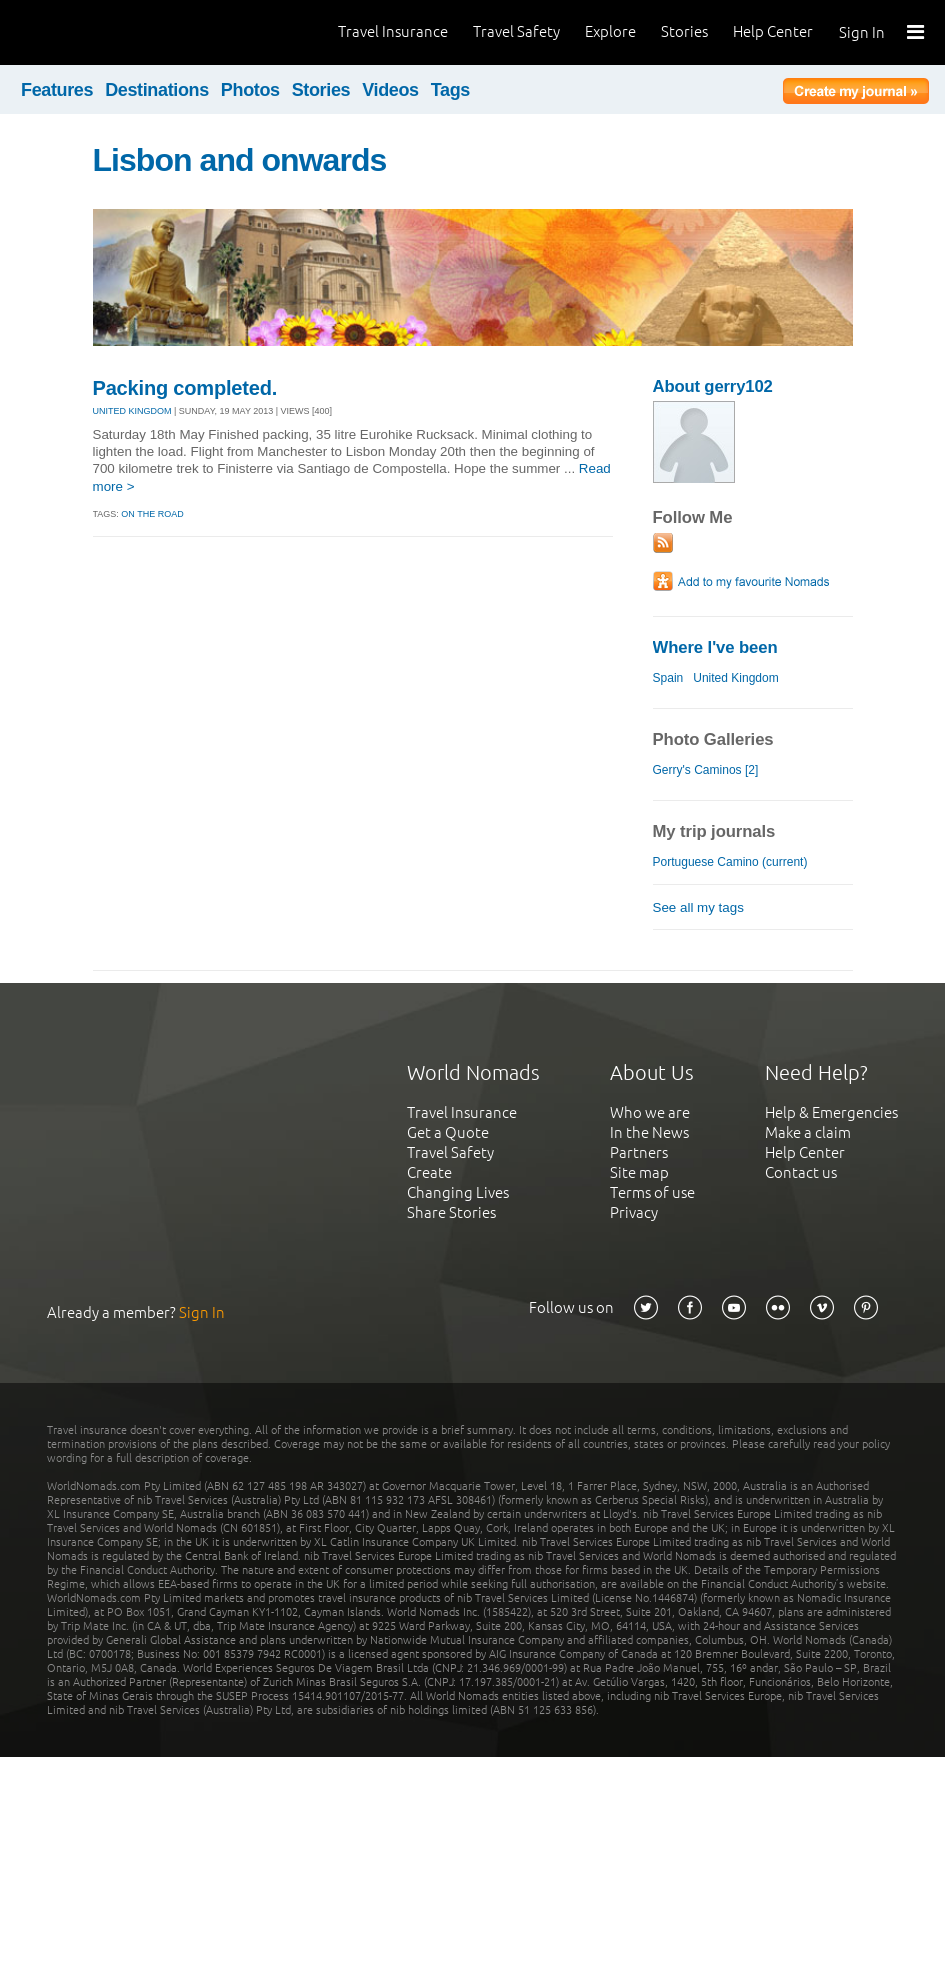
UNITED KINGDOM (132, 411)
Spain (668, 678)
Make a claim (808, 1132)
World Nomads (105, 32)
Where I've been (715, 647)
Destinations (157, 90)
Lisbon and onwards (240, 160)
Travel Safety (516, 31)
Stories (684, 31)
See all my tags (698, 907)
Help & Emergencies (831, 1112)
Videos (390, 90)
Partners (639, 1152)
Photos (250, 90)
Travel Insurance (393, 31)
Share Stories (451, 1212)
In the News (649, 1132)
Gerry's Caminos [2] (706, 770)
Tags (450, 90)
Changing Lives (458, 1192)
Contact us (801, 1172)
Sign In (862, 32)
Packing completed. (185, 388)
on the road (152, 514)
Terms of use (652, 1192)
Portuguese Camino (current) (730, 862)
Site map (639, 1172)
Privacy (634, 1212)
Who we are (650, 1112)
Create (429, 1172)
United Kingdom (736, 678)
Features (57, 90)
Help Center (773, 31)
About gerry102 (713, 386)
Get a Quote (448, 1132)
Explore (610, 31)
